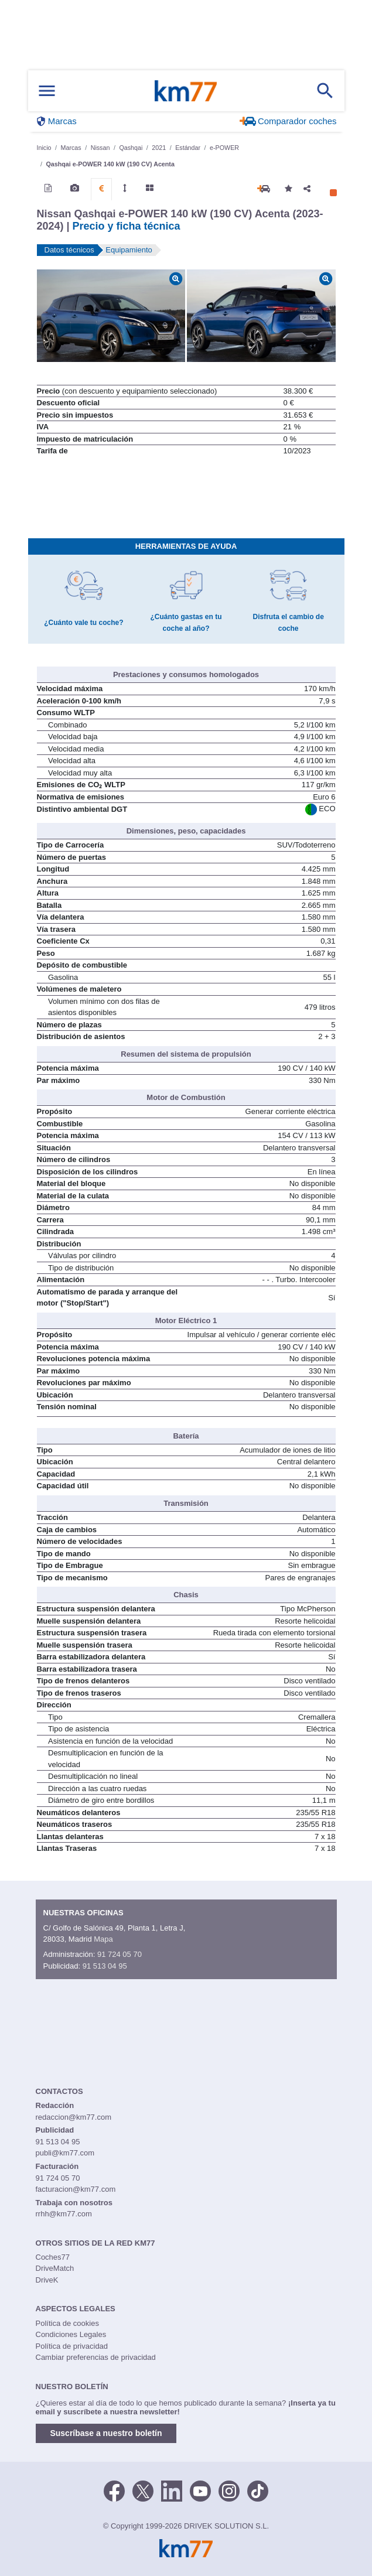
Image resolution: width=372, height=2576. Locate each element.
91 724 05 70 (119, 1954)
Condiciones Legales (71, 2334)
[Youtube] (200, 2489)
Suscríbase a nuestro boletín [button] (106, 2433)
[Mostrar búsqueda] (325, 90)
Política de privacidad (72, 2346)
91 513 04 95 (105, 1966)
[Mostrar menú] (47, 91)
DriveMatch (55, 2268)
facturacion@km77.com (76, 2189)
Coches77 (53, 2257)
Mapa (103, 1939)
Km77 (186, 90)
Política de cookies (67, 2323)
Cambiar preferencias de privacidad (96, 2357)
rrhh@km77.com (64, 2213)
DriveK (47, 2280)
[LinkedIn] (171, 2489)
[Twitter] (142, 2489)
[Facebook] (114, 2489)
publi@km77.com (65, 2152)
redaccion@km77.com (74, 2117)
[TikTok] (257, 2489)
